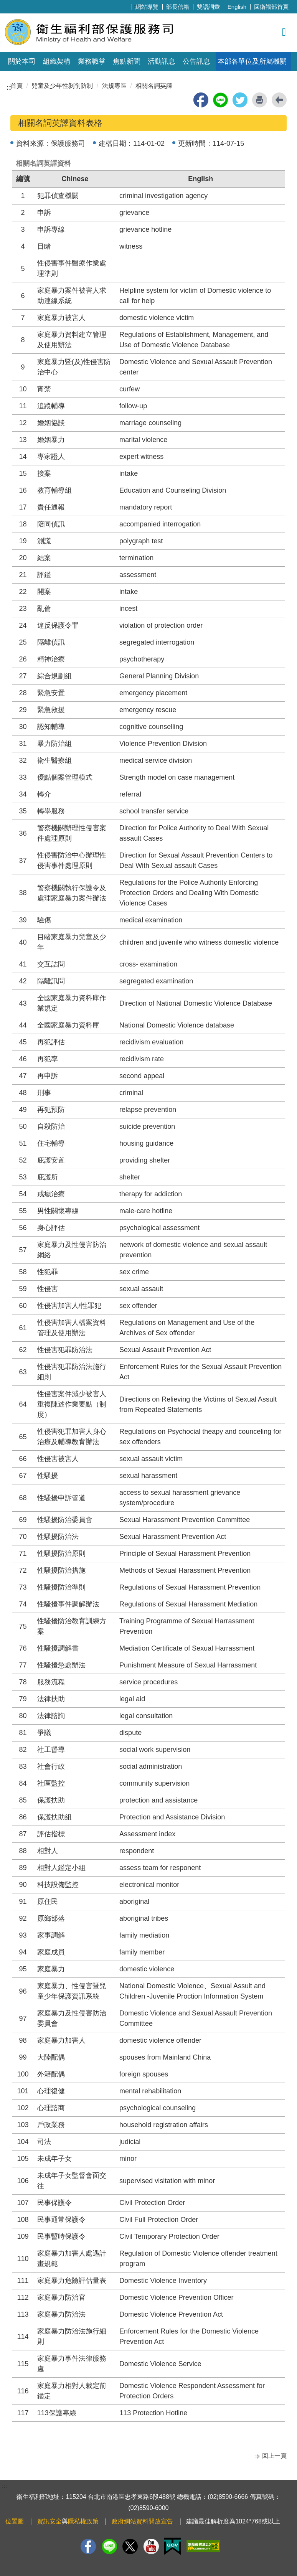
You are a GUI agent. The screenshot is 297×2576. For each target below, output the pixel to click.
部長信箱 (177, 6)
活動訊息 (161, 61)
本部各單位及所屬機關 (252, 61)
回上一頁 (274, 2455)
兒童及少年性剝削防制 (62, 85)
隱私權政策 (83, 2521)
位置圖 (14, 2521)
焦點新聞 (126, 61)
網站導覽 (146, 6)
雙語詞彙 (208, 6)
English (237, 6)
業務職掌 (92, 61)
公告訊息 (196, 61)
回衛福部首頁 (271, 6)
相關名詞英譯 (153, 85)
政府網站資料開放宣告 (142, 2521)
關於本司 (22, 61)
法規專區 (114, 85)
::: (136, 6)
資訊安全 (49, 2521)
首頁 (16, 85)
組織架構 (57, 61)
